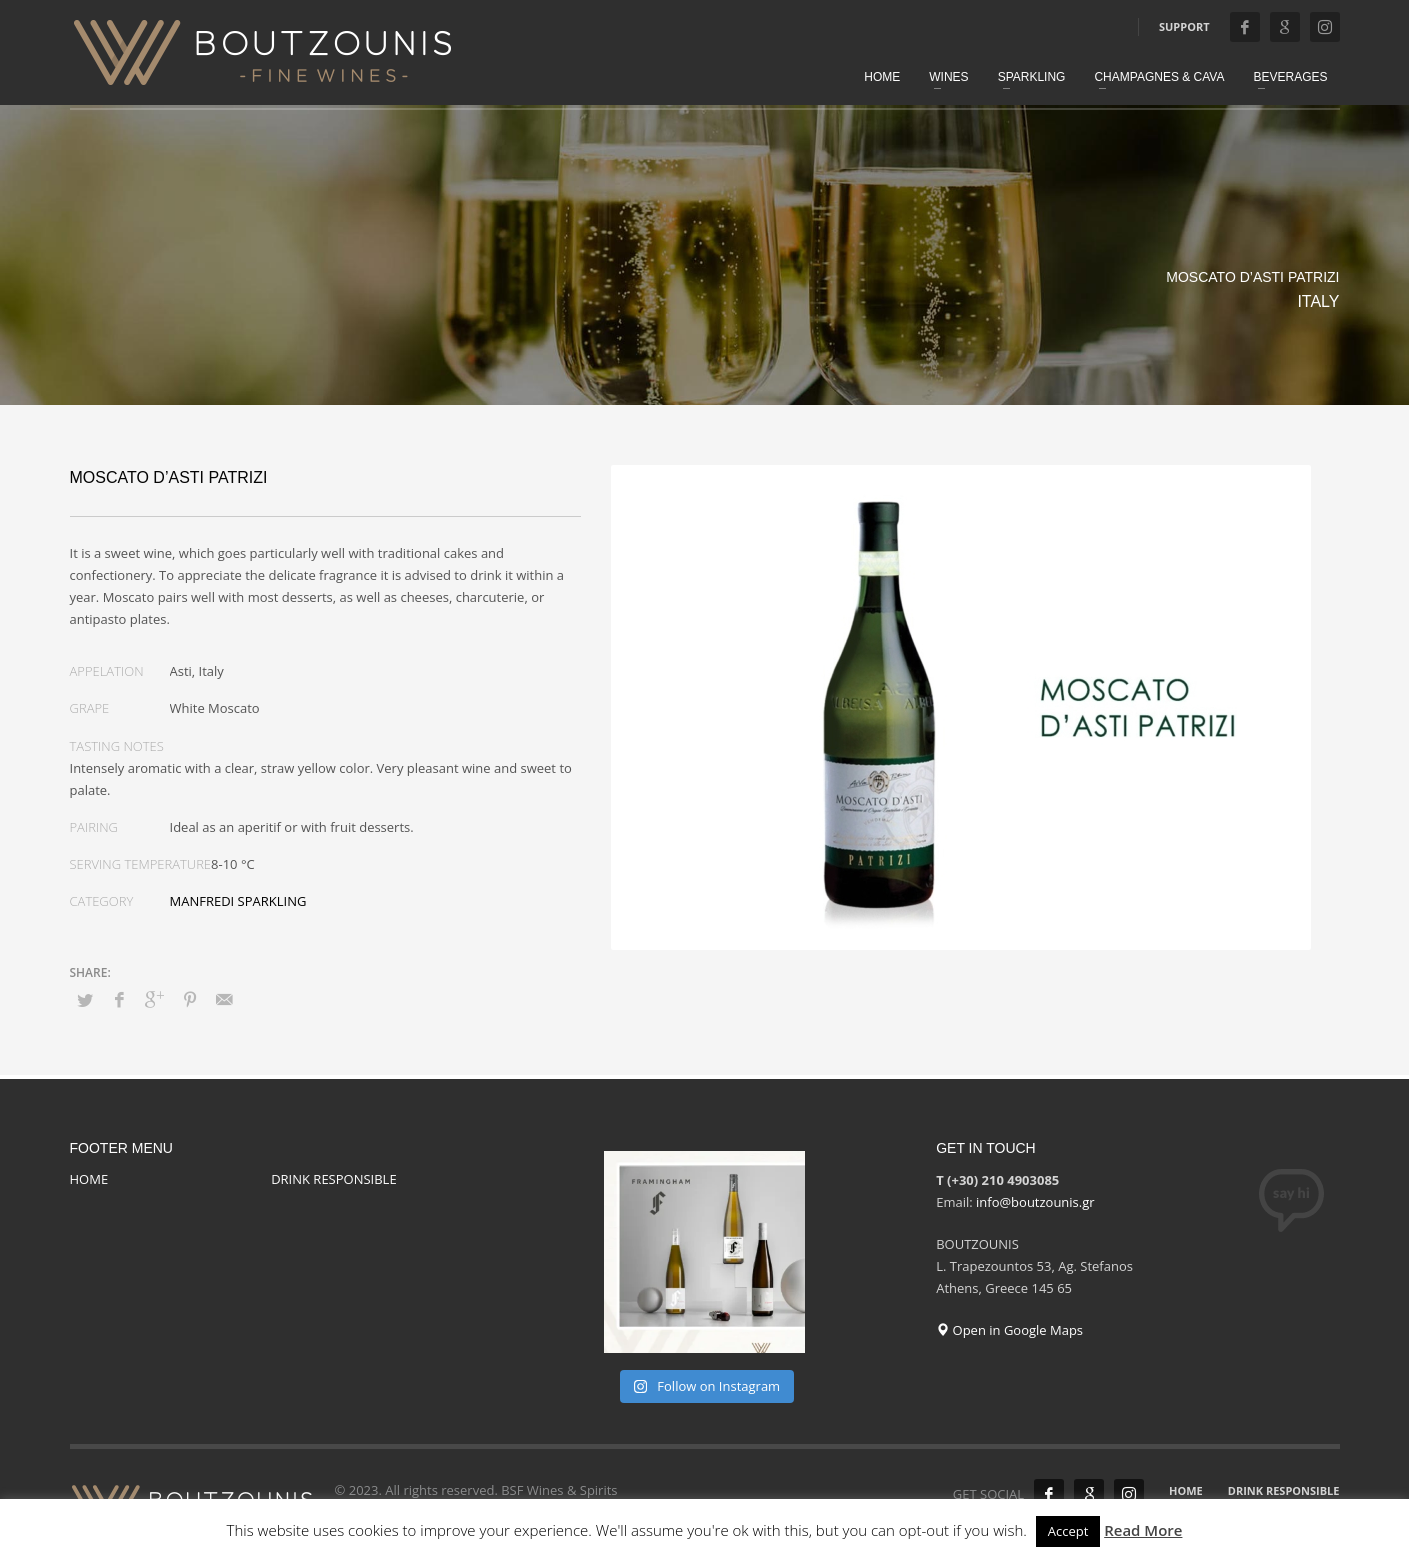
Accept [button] (1068, 1531)
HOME (89, 1179)
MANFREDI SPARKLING (238, 901)
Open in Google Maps (1009, 1330)
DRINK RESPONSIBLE (333, 1179)
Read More (1143, 1530)
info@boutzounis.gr (1035, 1202)
